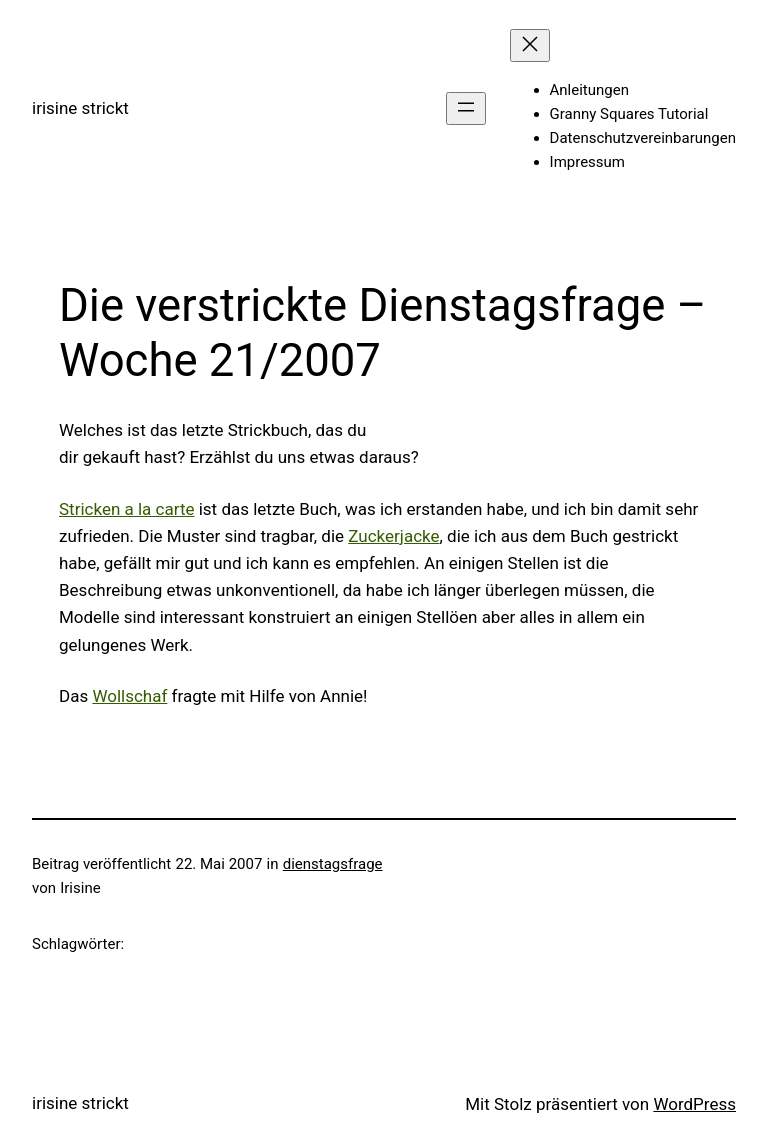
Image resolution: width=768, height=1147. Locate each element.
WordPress (694, 1104)
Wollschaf (129, 696)
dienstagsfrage (333, 864)
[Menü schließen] (530, 45)
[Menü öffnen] (466, 108)
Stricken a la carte (126, 509)
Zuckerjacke (393, 536)
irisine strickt (80, 108)
